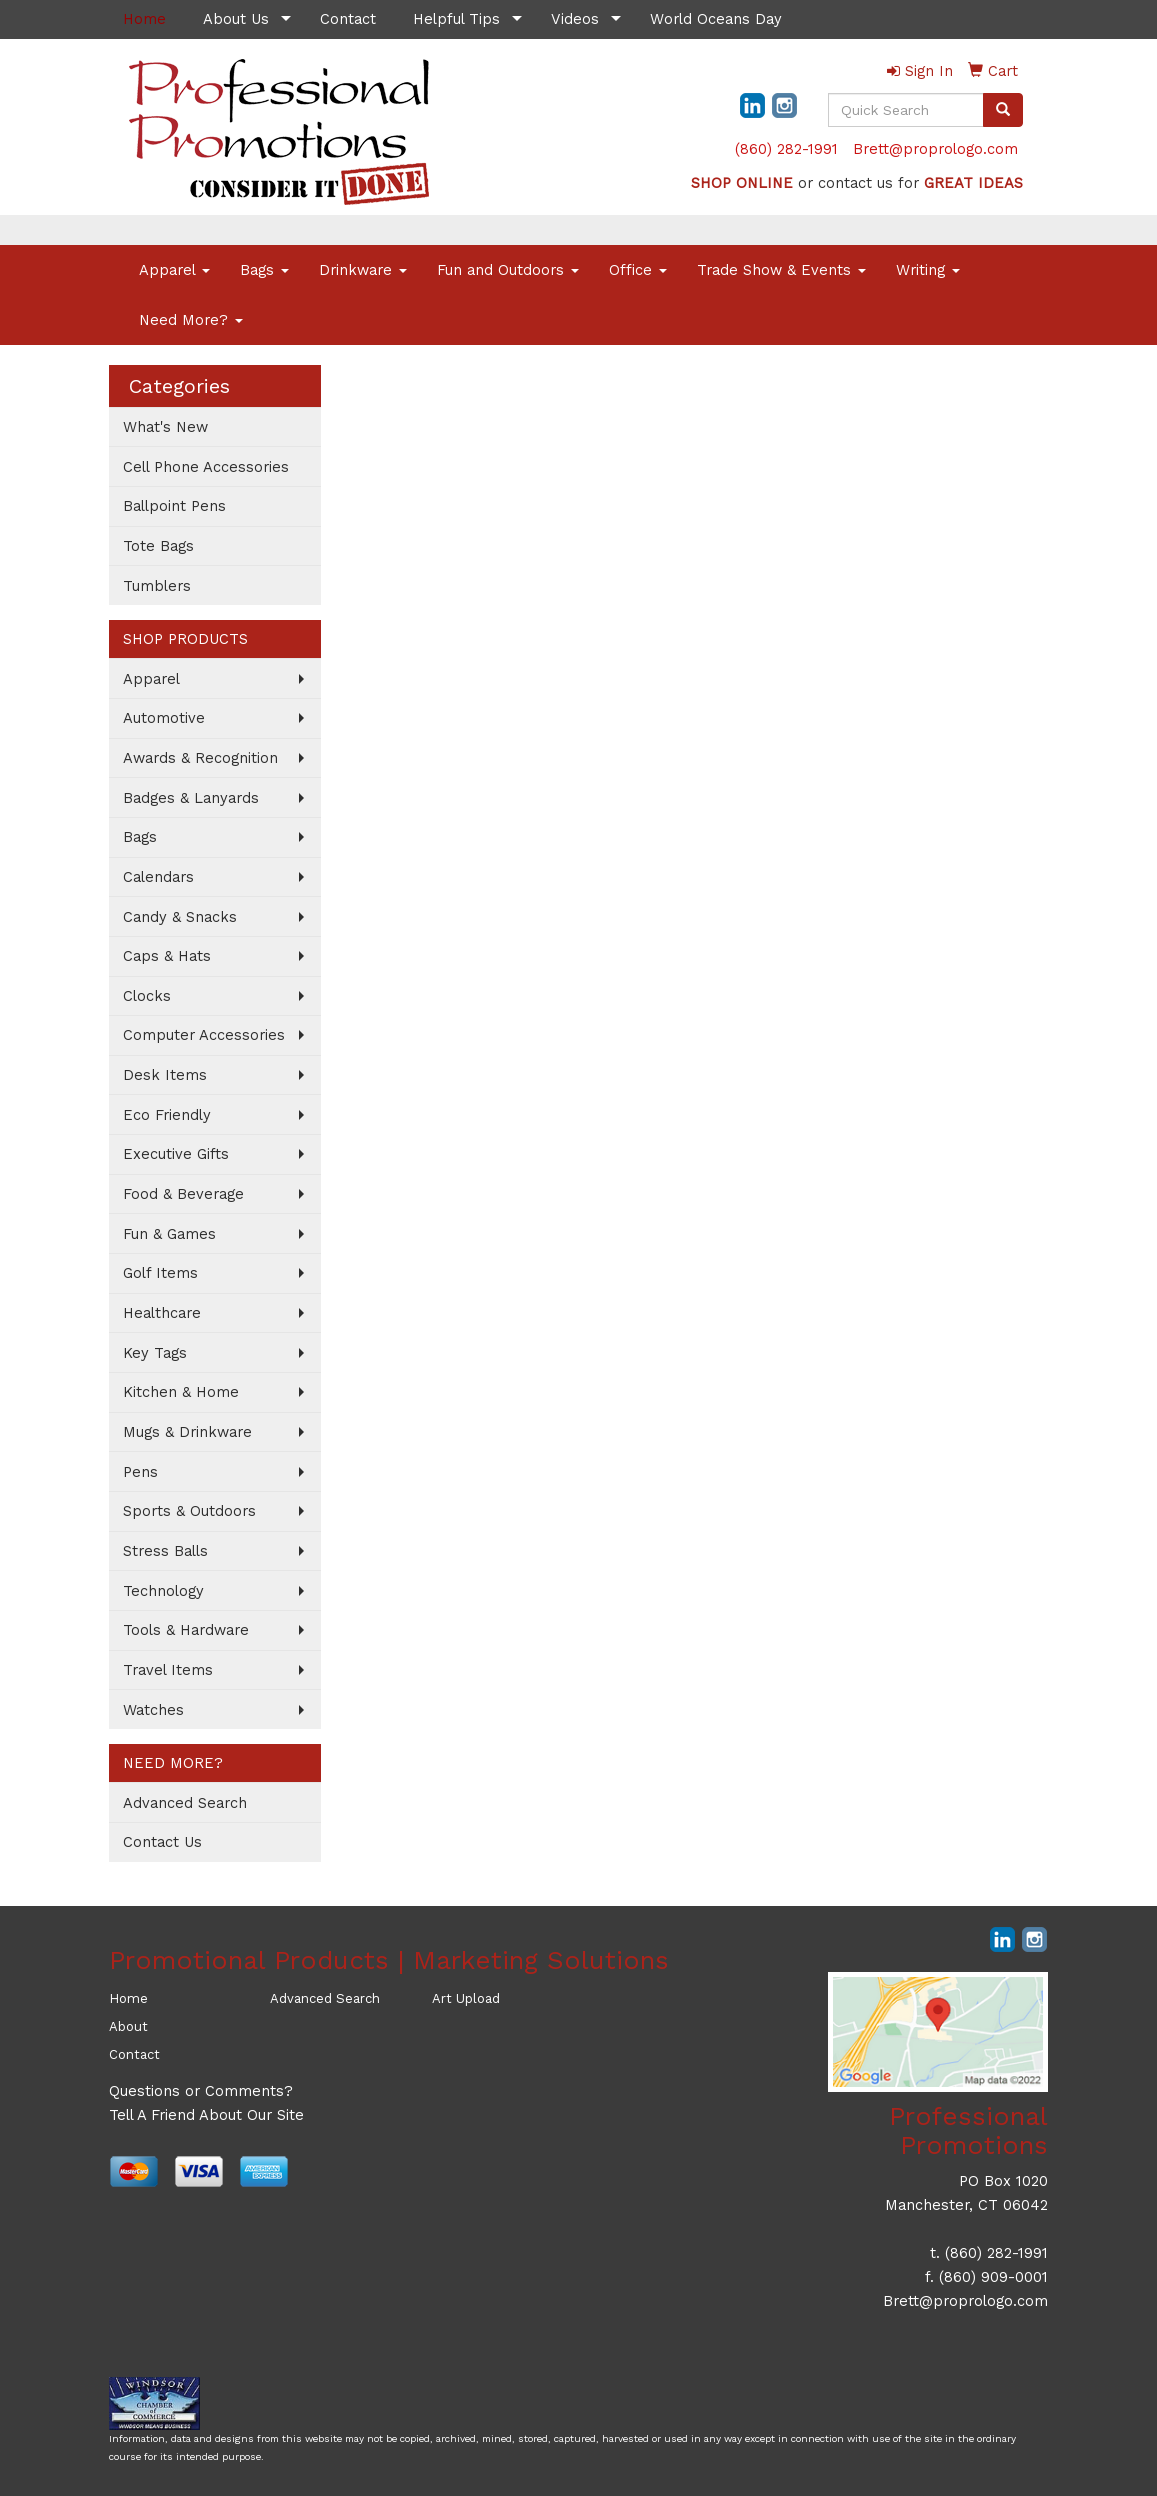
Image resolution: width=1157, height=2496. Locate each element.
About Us (236, 19)
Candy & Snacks (180, 917)
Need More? (191, 320)
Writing (928, 270)
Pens (140, 1472)
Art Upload (466, 1998)
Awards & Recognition (200, 758)
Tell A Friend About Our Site (206, 2115)
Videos (575, 19)
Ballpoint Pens (174, 506)
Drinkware (363, 270)
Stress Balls (165, 1551)
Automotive (164, 718)
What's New (165, 427)
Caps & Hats (167, 956)
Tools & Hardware (186, 1630)
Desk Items (165, 1075)
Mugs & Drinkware (187, 1432)
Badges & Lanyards (191, 798)
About (128, 2026)
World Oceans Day (716, 19)
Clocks (147, 996)
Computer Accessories (204, 1035)
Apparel (174, 270)
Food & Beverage (183, 1194)
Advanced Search (185, 1803)
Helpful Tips (456, 19)
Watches (153, 1710)
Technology (163, 1591)
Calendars (158, 877)
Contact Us (162, 1842)
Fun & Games (169, 1234)
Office (638, 270)
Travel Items (168, 1670)
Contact (348, 19)
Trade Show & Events (781, 270)
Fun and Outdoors (508, 270)
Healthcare (162, 1313)
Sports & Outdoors (189, 1511)
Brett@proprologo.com (935, 149)
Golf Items (160, 1273)
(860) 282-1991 (786, 149)
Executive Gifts (176, 1154)
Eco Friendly (167, 1115)
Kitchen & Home (181, 1392)
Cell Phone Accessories (206, 467)
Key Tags (155, 1353)
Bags (264, 270)
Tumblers (157, 586)
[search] (1003, 110)
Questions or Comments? (201, 2091)
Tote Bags (158, 546)
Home (128, 1998)
